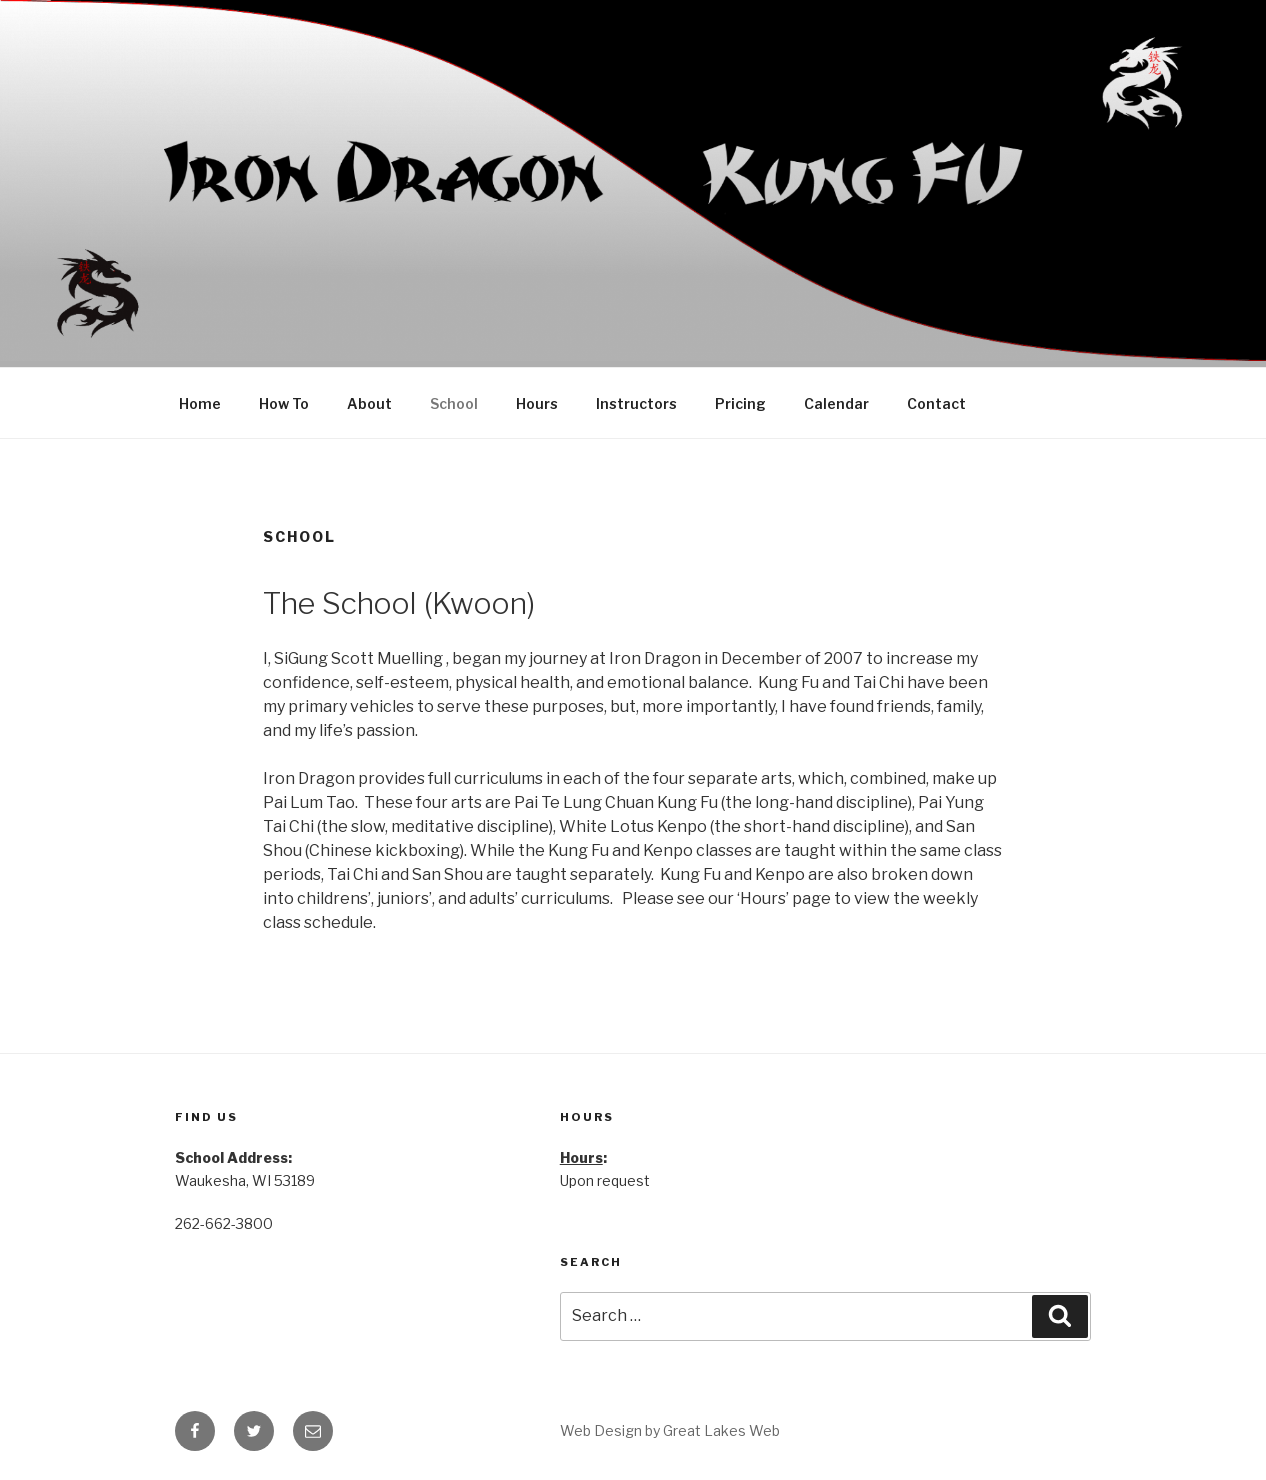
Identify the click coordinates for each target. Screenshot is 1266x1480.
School (454, 403)
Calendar (836, 403)
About (369, 403)
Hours (537, 403)
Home (200, 403)
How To (284, 403)
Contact (936, 403)
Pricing (740, 403)
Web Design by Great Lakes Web (670, 1430)
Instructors (636, 403)
